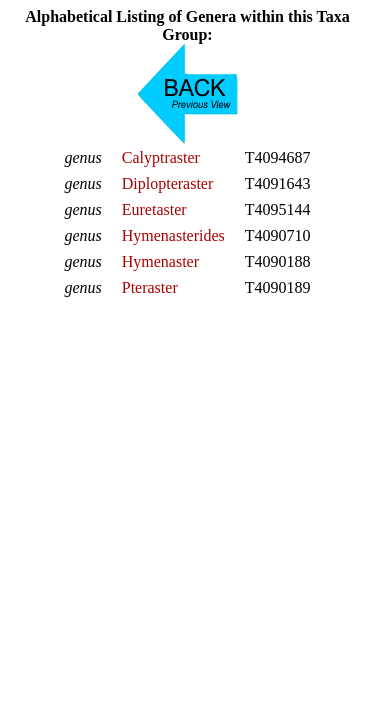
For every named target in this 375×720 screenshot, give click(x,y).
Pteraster (150, 287)
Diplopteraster (168, 183)
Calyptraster (161, 157)
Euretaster (154, 209)
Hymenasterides (173, 235)
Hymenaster (160, 261)
